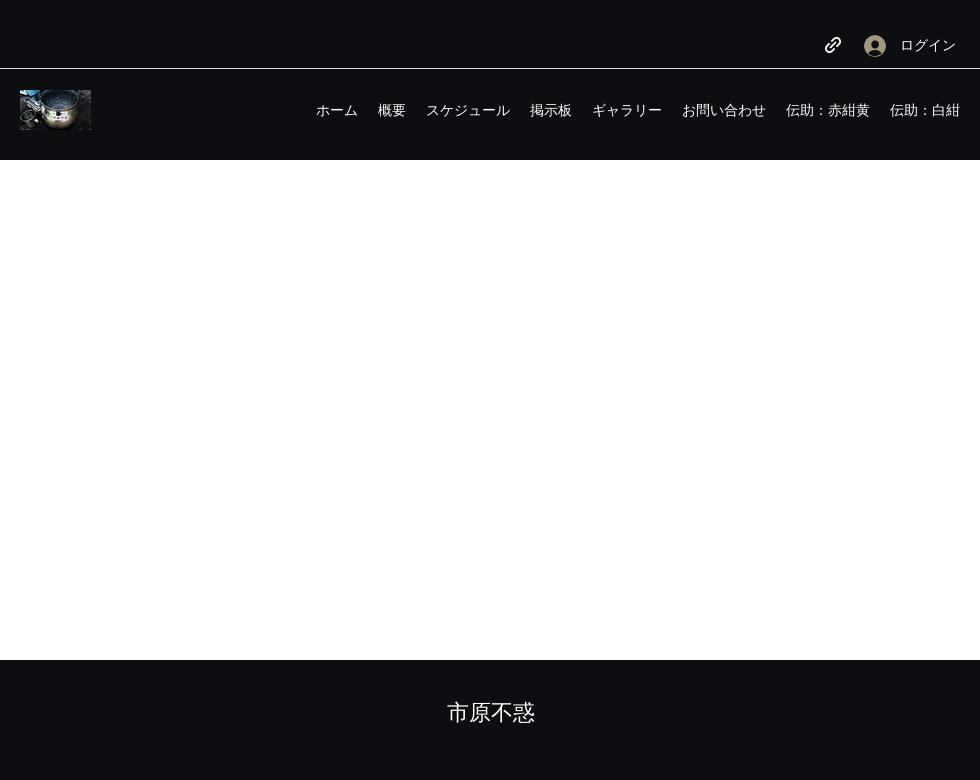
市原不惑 (491, 712)
